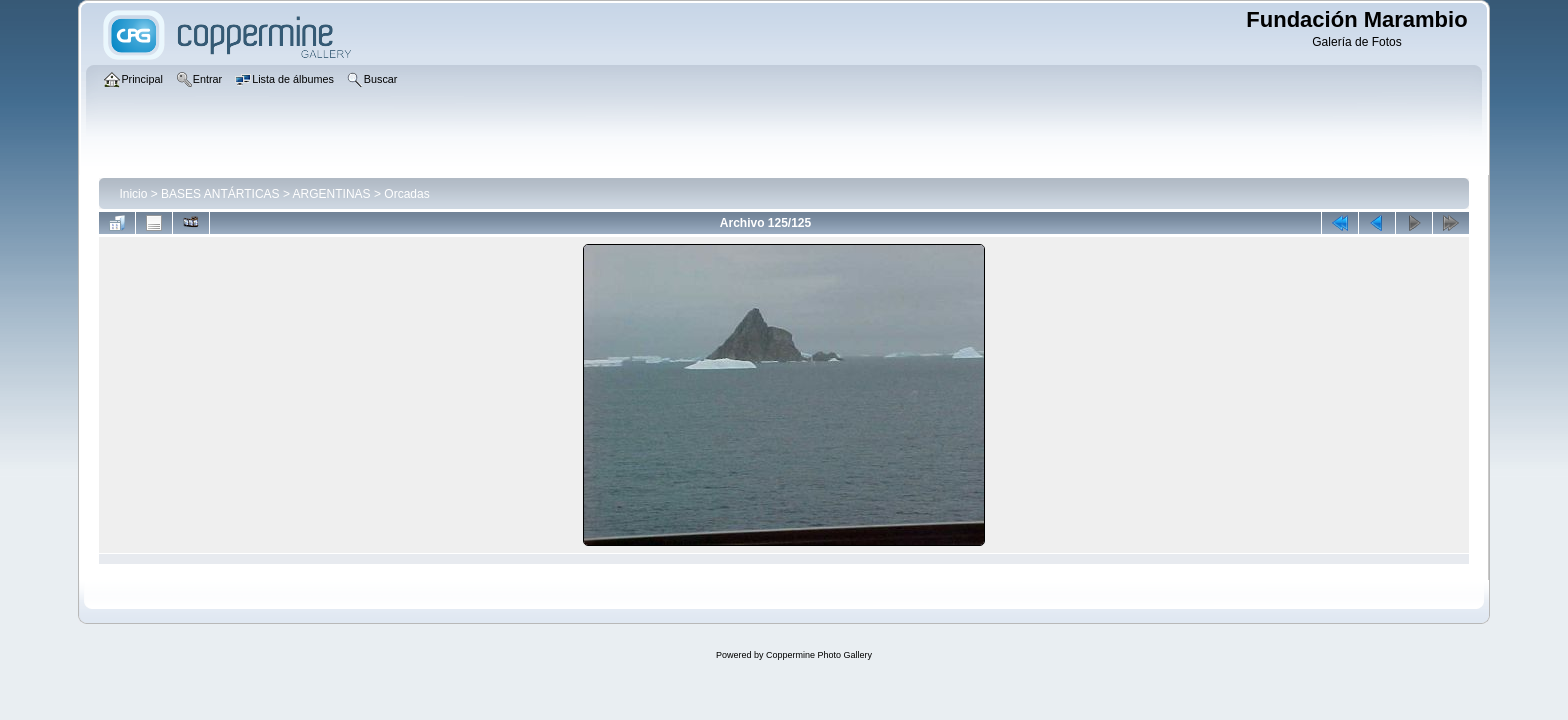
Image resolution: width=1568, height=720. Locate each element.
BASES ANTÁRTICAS (220, 194)
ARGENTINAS (332, 194)
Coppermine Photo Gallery (819, 655)
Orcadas (406, 194)
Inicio (133, 194)
